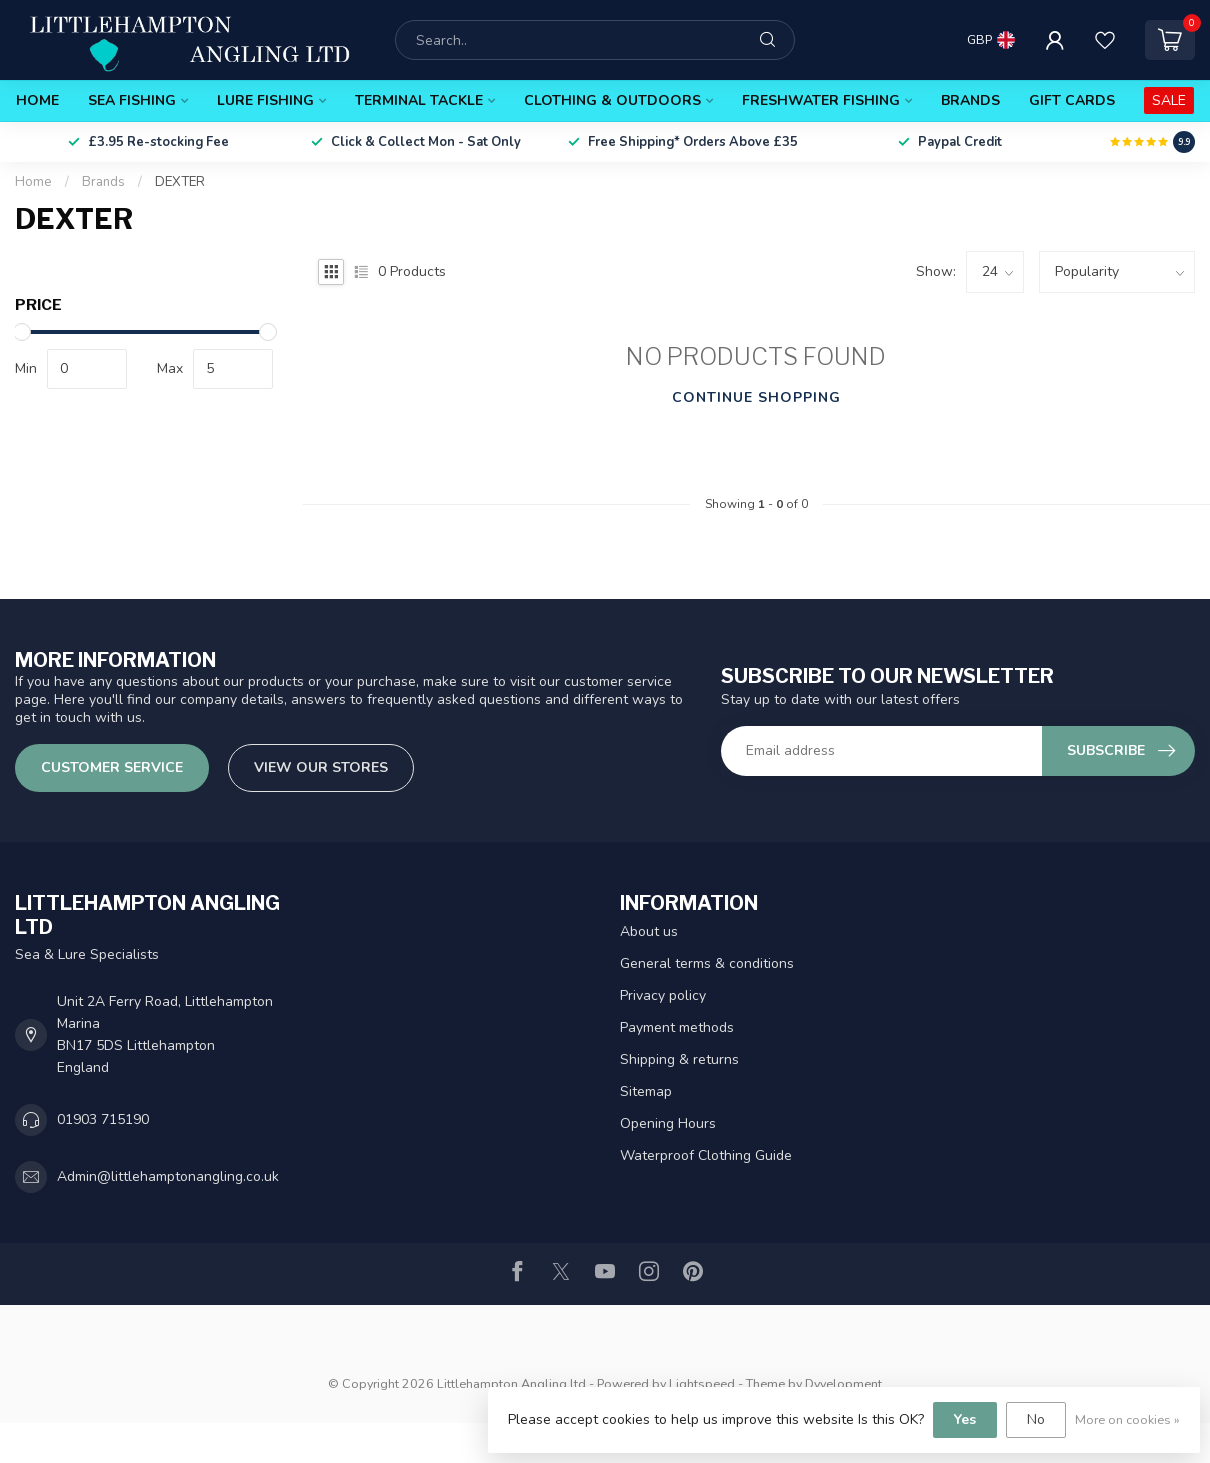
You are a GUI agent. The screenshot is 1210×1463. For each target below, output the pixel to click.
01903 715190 (103, 1119)
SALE (1169, 100)
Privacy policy (663, 995)
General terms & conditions (707, 963)
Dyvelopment (843, 1383)
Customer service (112, 767)
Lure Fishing (265, 100)
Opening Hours (668, 1123)
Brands (970, 100)
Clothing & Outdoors (612, 100)
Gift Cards (1072, 100)
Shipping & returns (679, 1059)
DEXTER (180, 182)
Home (37, 100)
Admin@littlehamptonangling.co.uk (168, 1176)
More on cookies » (1127, 1419)
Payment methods (677, 1027)
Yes (965, 1419)
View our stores (321, 767)
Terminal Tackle (419, 100)
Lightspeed (702, 1383)
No (1036, 1419)
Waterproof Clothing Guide (706, 1155)
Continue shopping (756, 397)
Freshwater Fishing (821, 100)
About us (649, 931)
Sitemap (646, 1091)
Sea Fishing (132, 100)
